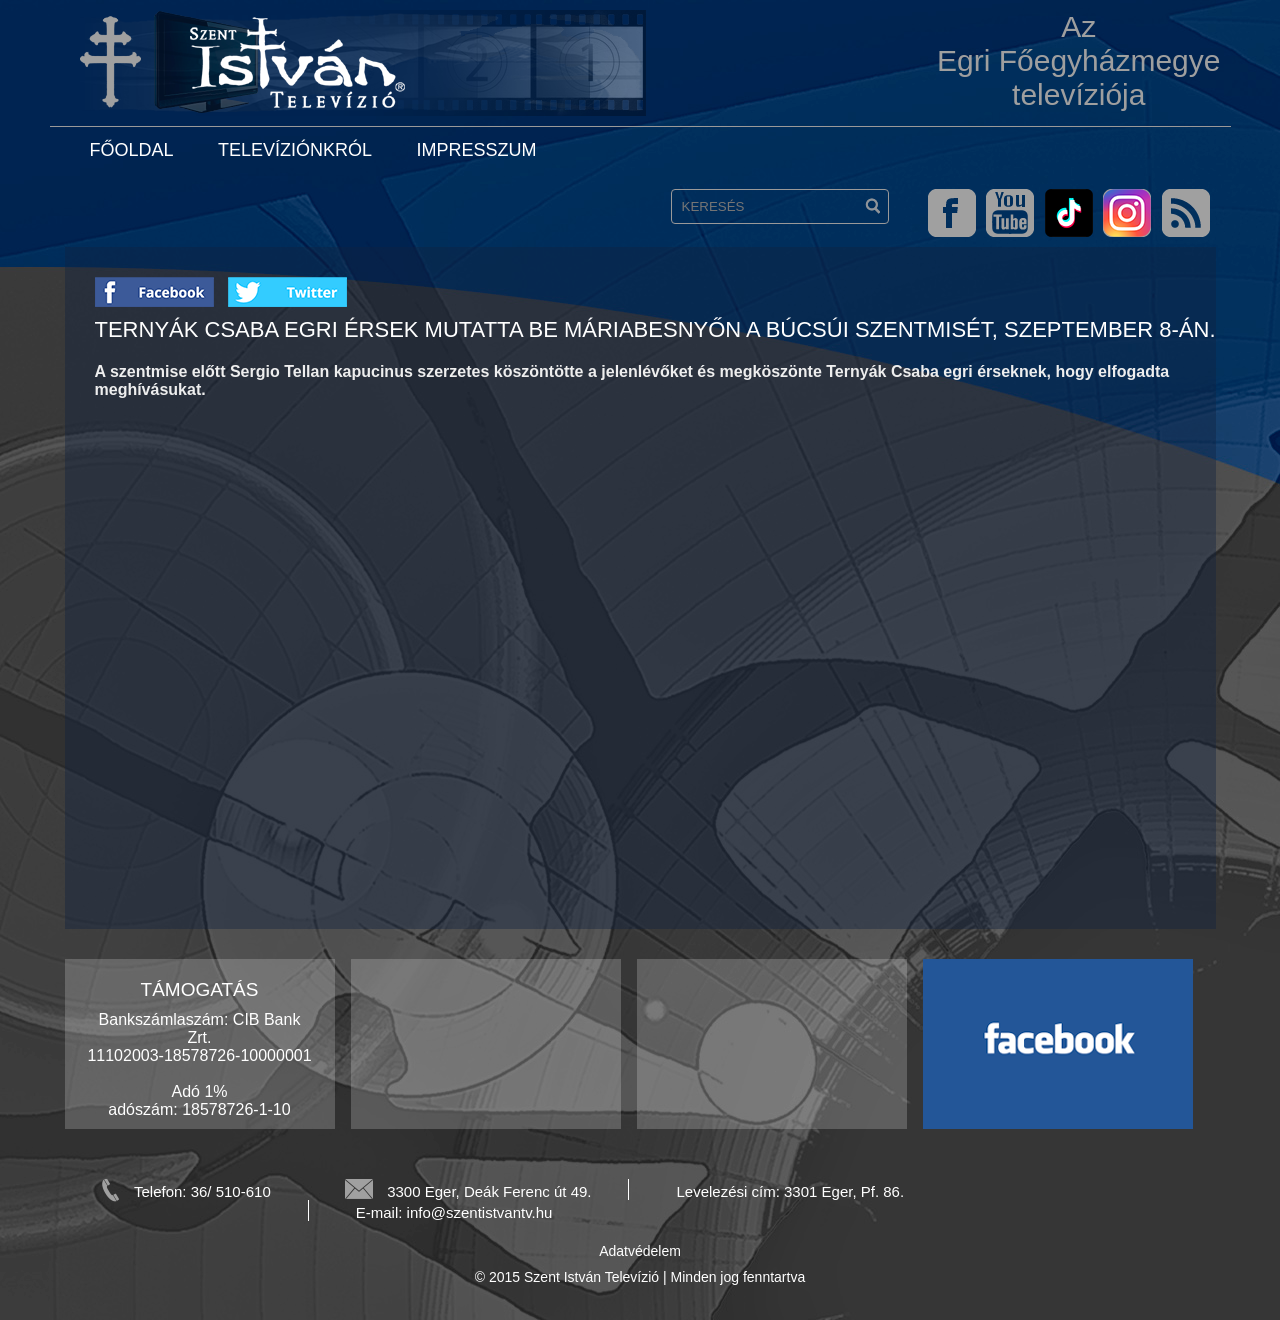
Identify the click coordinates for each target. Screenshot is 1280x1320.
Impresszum (476, 150)
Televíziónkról (295, 150)
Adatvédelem (640, 1251)
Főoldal (132, 150)
